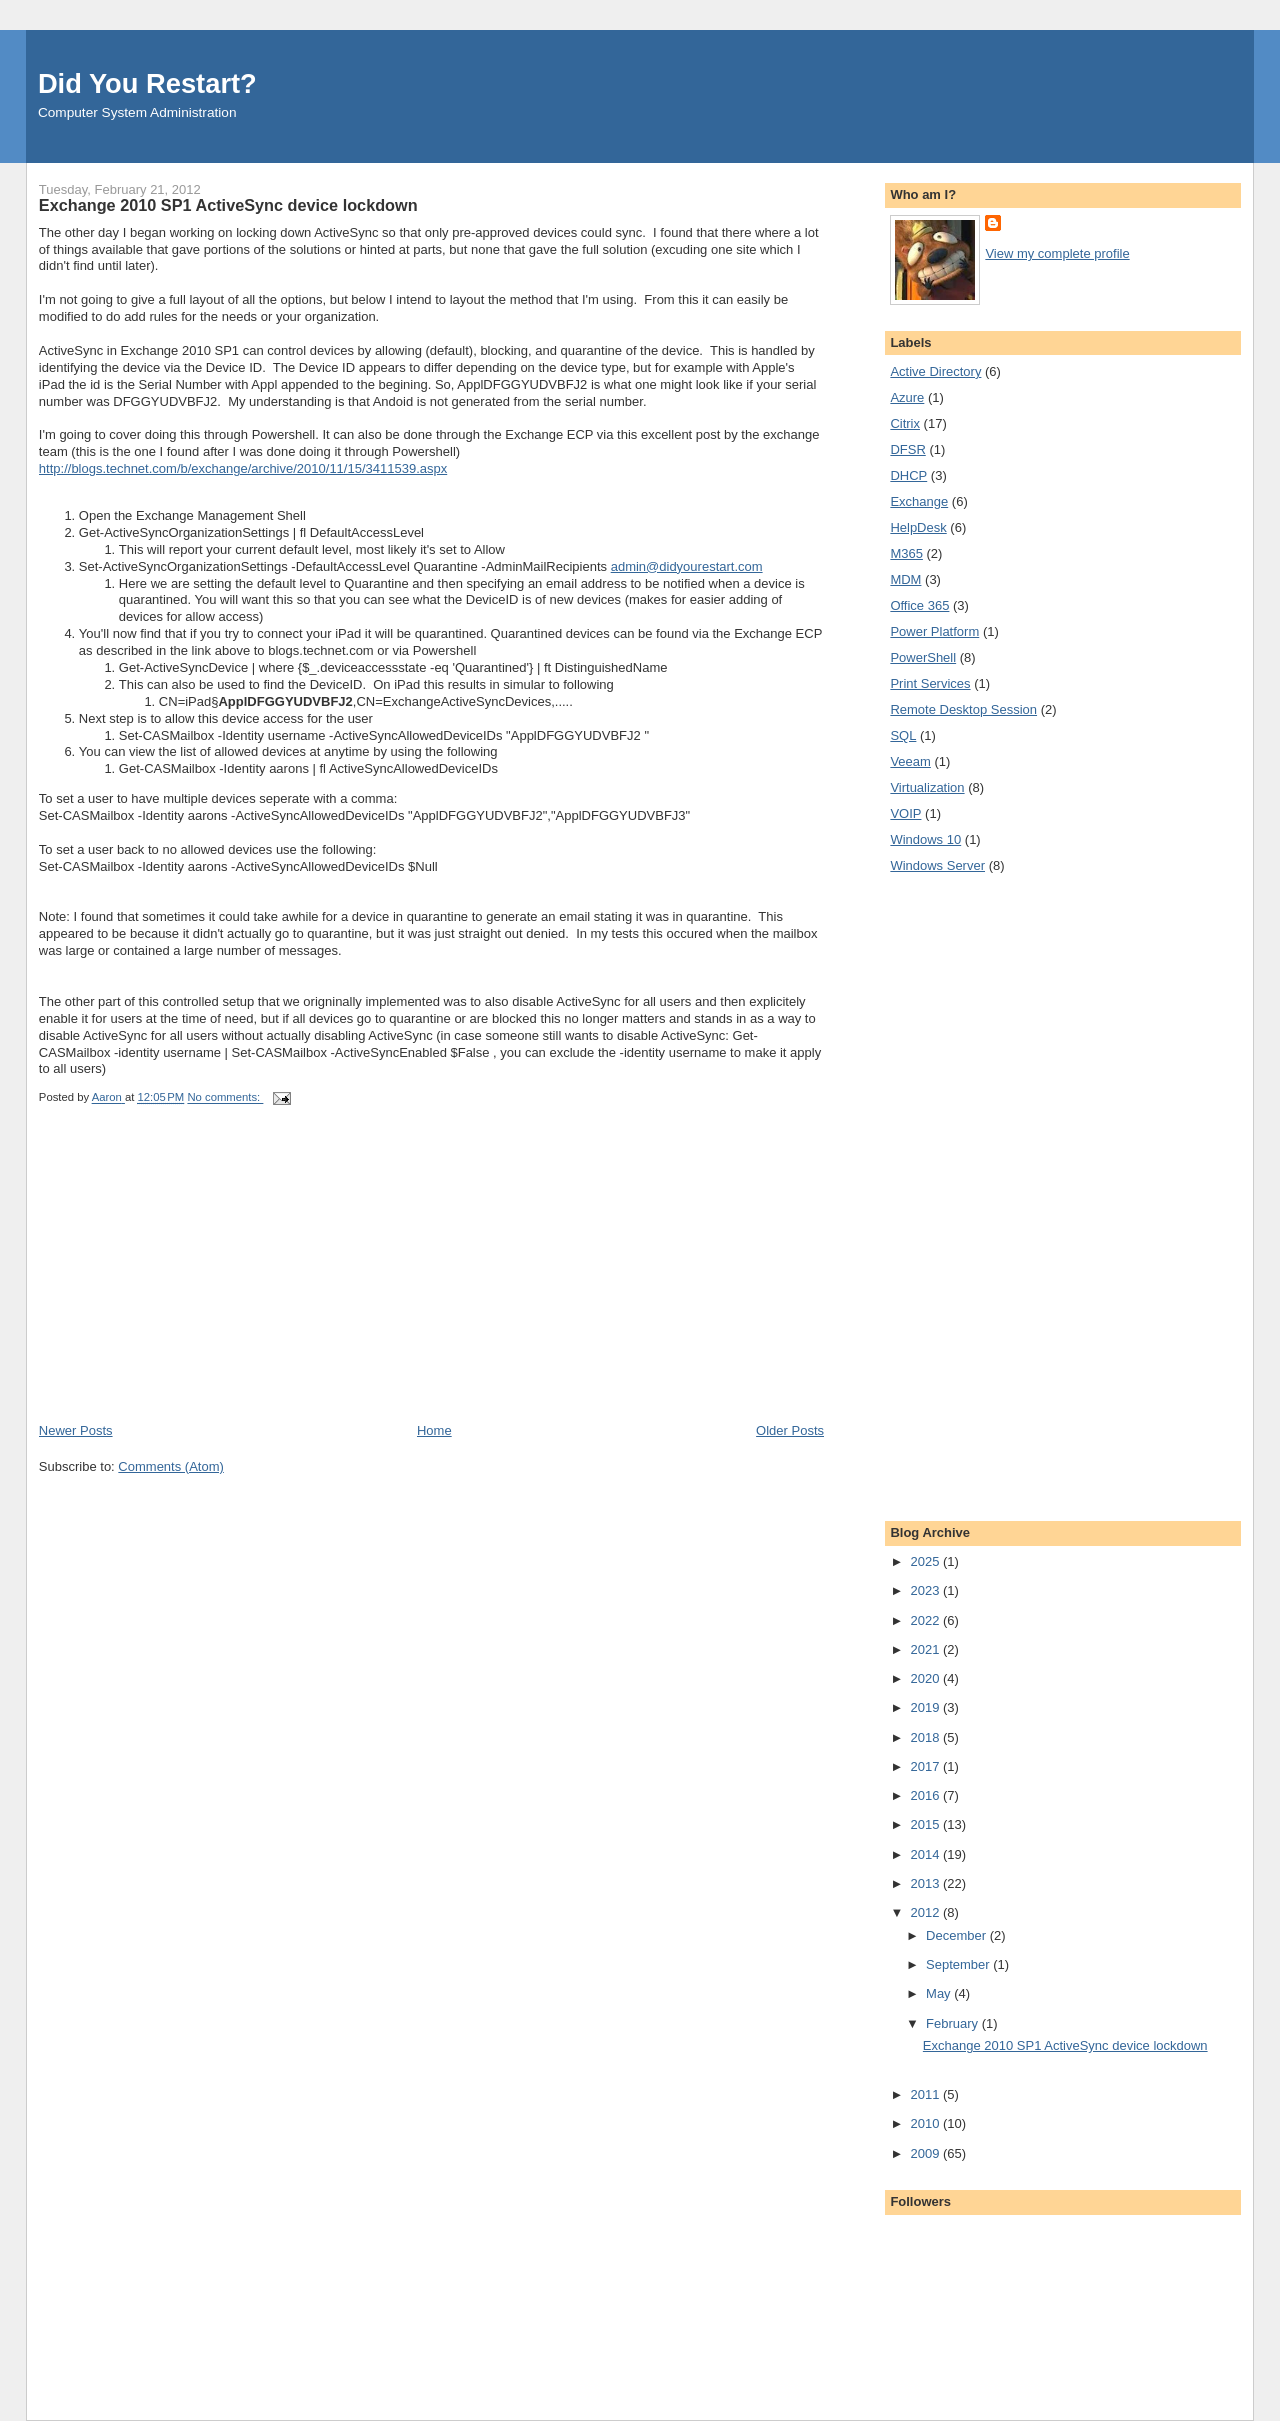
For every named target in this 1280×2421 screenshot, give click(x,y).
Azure (907, 397)
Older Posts (790, 1430)
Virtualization (927, 787)
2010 (926, 2123)
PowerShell (923, 657)
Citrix (905, 423)
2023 (926, 1590)
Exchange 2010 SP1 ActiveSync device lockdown (228, 205)
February (954, 2023)
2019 (926, 1707)
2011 (926, 2094)
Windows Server (937, 865)
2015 (926, 1824)
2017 (926, 1766)
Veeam (910, 761)
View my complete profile (1057, 253)
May (940, 1993)
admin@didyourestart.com (687, 566)
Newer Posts (76, 1430)
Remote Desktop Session (963, 709)
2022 (926, 1620)
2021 (926, 1649)
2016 (926, 1795)
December (958, 1935)
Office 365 (919, 605)
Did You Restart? (147, 83)
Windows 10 (925, 839)
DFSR (907, 449)
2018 (926, 1737)
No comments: (225, 1098)
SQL (903, 735)
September (959, 1964)
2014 (926, 1854)
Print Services (930, 683)
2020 (926, 1678)
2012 (926, 1912)
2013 (926, 1883)
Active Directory (935, 371)
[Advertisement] (189, 1282)
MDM (905, 579)
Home (434, 1430)
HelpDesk (918, 527)
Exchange (919, 501)
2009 (926, 2153)
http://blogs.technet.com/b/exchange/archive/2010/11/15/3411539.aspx (243, 468)
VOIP (905, 813)
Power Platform (934, 631)
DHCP (908, 475)
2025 (926, 1561)
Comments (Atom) (170, 1466)
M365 (906, 553)
